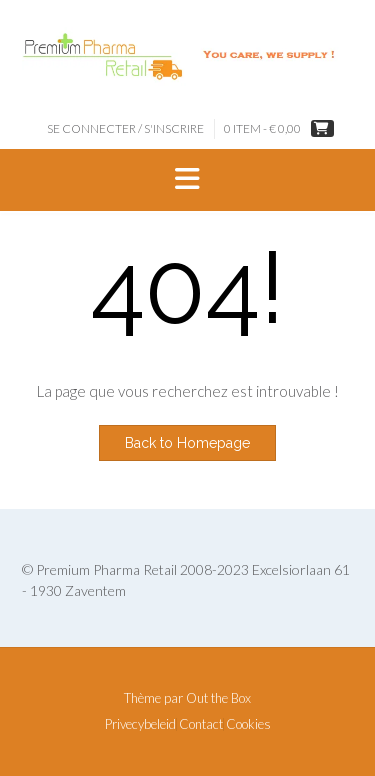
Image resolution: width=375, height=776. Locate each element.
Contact (201, 724)
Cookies (248, 724)
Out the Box (218, 698)
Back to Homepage (187, 443)
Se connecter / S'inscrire (125, 128)
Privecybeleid (140, 724)
